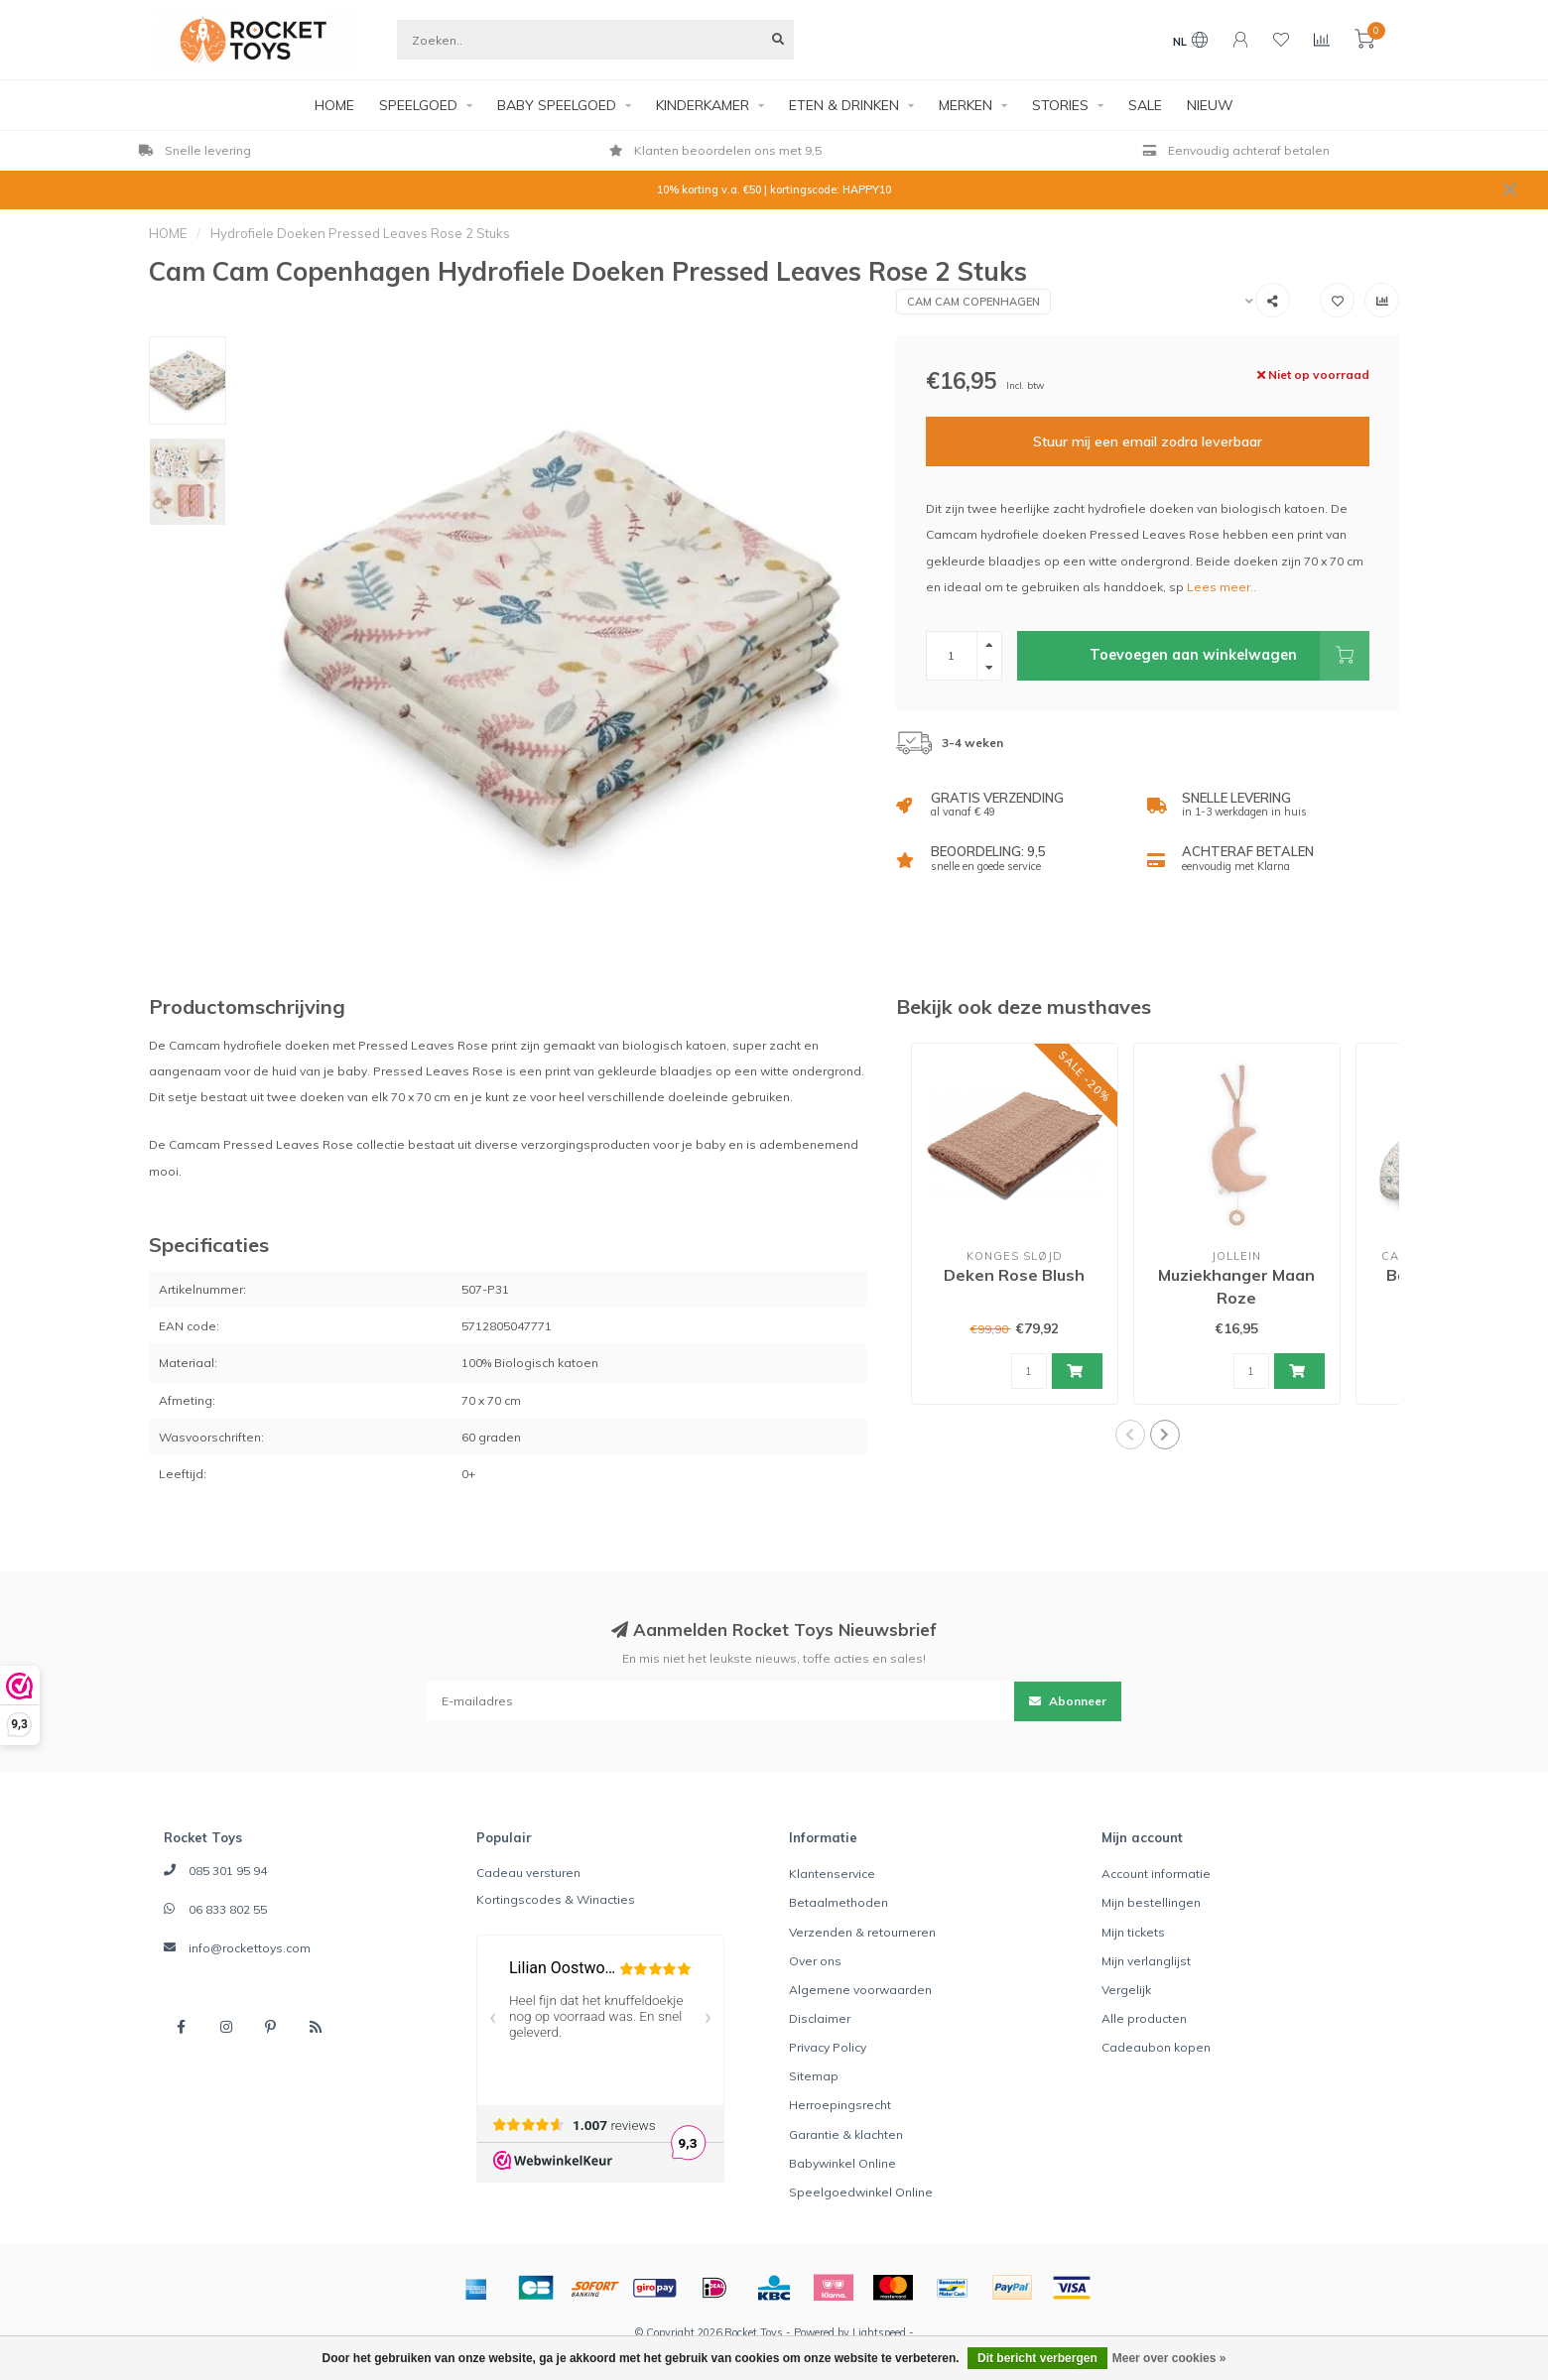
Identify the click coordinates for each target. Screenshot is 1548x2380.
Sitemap (813, 2075)
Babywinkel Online (842, 2163)
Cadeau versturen (528, 1872)
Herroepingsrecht (840, 2104)
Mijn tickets (1133, 1932)
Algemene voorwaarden (860, 1989)
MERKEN (965, 105)
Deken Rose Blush (1014, 1275)
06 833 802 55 (228, 1909)
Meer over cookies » (1169, 2358)
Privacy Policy (827, 2047)
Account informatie (1156, 1873)
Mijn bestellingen (1151, 1902)
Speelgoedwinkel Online (861, 2192)
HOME (334, 105)
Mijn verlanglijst (1146, 1960)
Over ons (815, 1960)
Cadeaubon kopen (1156, 2047)
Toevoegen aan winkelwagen (1229, 656)
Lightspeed (879, 2332)
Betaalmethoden (838, 1902)
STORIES (1060, 105)
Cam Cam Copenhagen (973, 302)
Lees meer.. (1221, 586)
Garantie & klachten (846, 2134)
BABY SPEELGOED (556, 105)
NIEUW (1210, 105)
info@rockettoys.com (250, 1948)
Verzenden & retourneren (862, 1932)
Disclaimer (819, 2018)
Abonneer (1067, 1700)
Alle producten (1144, 2018)
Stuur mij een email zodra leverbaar (1147, 441)
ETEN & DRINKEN (844, 105)
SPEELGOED (418, 105)
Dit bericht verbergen (1037, 2358)
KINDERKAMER (702, 105)
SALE (1145, 105)
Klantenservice (832, 1873)
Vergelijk (1126, 1989)
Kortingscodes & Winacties (555, 1899)
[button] (1130, 1434)
